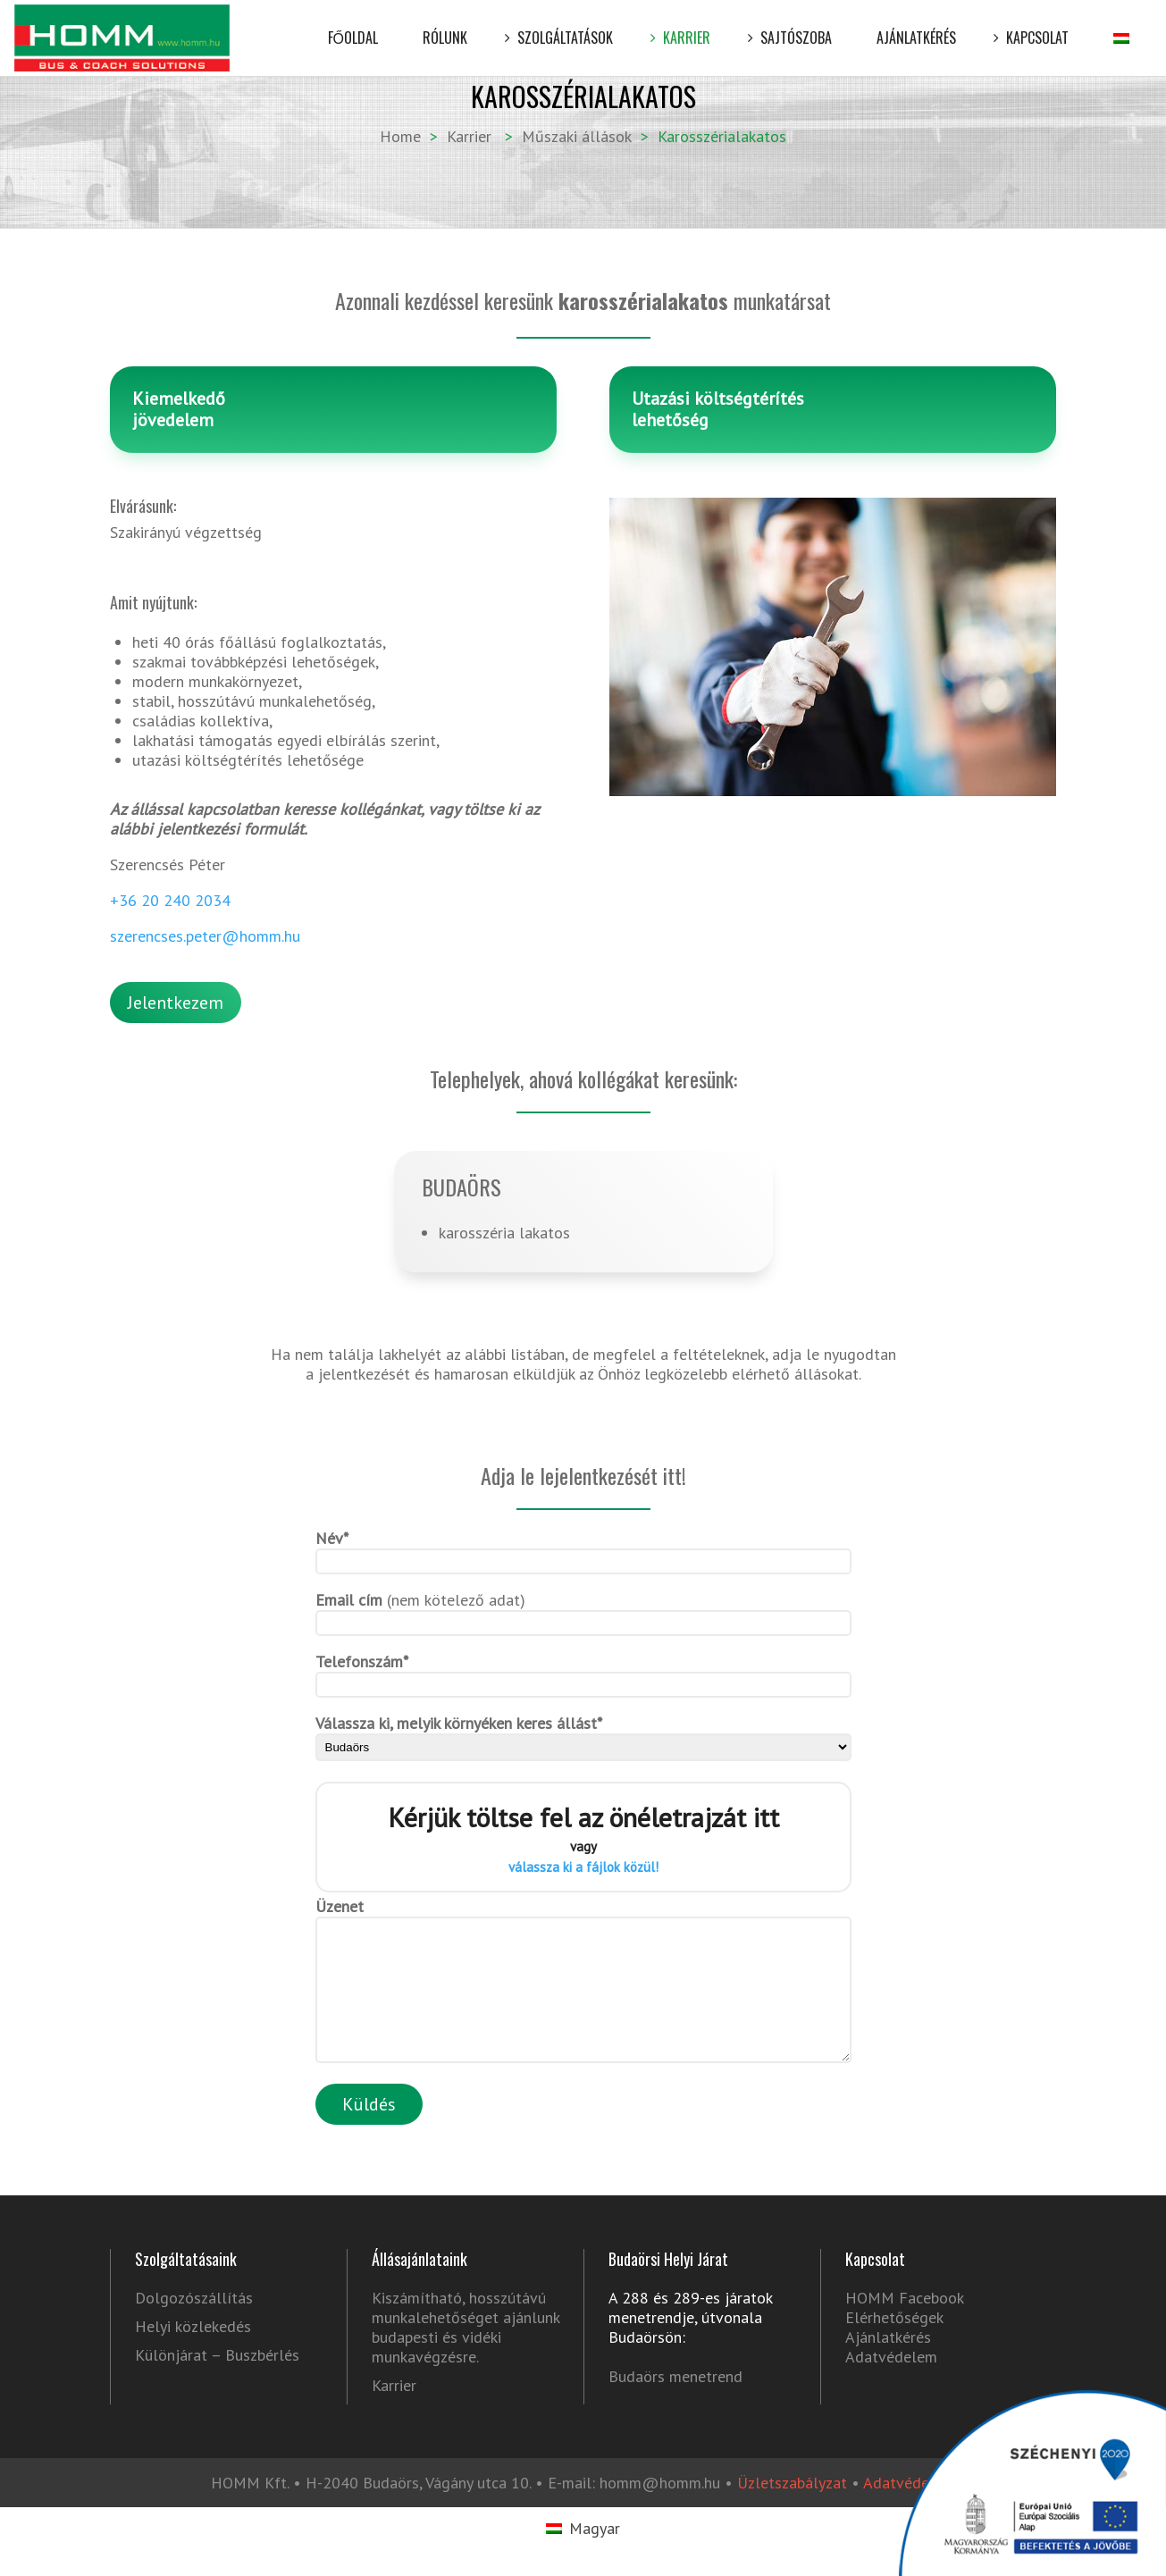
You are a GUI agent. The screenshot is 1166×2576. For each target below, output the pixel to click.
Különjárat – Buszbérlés (217, 2382)
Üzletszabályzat (792, 2509)
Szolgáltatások (562, 24)
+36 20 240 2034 (170, 900)
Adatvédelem (891, 2383)
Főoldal (353, 24)
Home (400, 136)
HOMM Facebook (904, 2324)
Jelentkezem (175, 1002)
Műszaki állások (577, 136)
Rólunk (445, 24)
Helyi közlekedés (193, 2353)
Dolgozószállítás (194, 2325)
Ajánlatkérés (916, 24)
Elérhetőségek (894, 2344)
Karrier (684, 24)
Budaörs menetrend (675, 2403)
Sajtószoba (793, 24)
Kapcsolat (1034, 24)
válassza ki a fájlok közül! (583, 1867)
